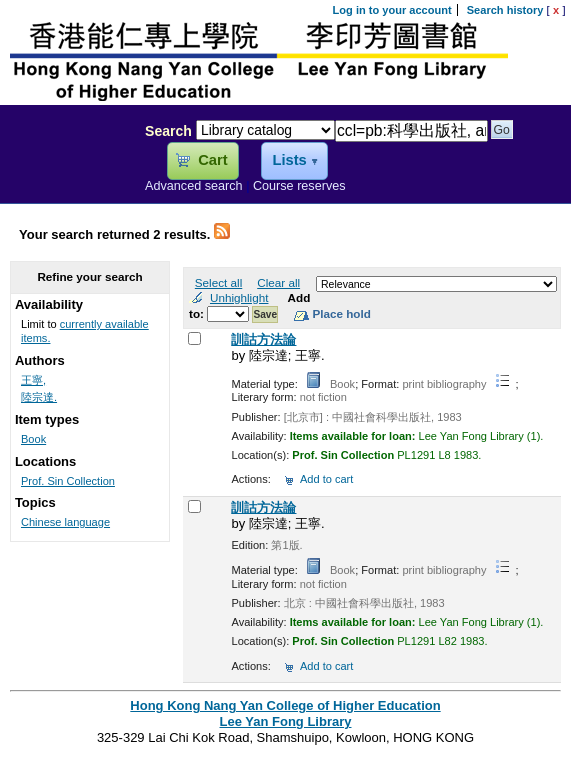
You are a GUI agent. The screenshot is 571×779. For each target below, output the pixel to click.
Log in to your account (392, 10)
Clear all (278, 282)
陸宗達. (39, 397)
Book (33, 439)
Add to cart (326, 479)
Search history (505, 10)
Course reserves (299, 186)
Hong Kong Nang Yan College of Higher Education (285, 705)
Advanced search (194, 186)
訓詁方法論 (263, 339)
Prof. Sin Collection (68, 481)
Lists (289, 160)
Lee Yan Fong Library (67, 174)
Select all (218, 282)
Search (168, 131)
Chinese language (65, 522)
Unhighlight (239, 297)
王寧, (33, 380)
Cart (212, 160)
